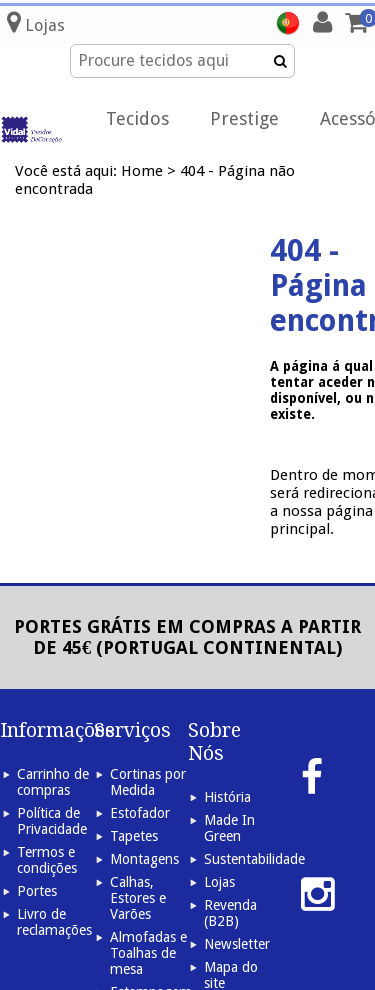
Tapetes (134, 836)
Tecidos (137, 118)
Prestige (244, 118)
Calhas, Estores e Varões (138, 898)
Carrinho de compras (53, 782)
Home (142, 171)
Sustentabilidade (254, 859)
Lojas (219, 882)
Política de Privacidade (52, 821)
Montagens (144, 859)
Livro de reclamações (54, 922)
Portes (37, 891)
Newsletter (237, 944)
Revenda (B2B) (230, 913)
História (227, 797)
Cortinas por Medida (148, 782)
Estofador (140, 813)
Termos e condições (47, 860)
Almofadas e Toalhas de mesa (148, 953)
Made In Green (229, 828)
